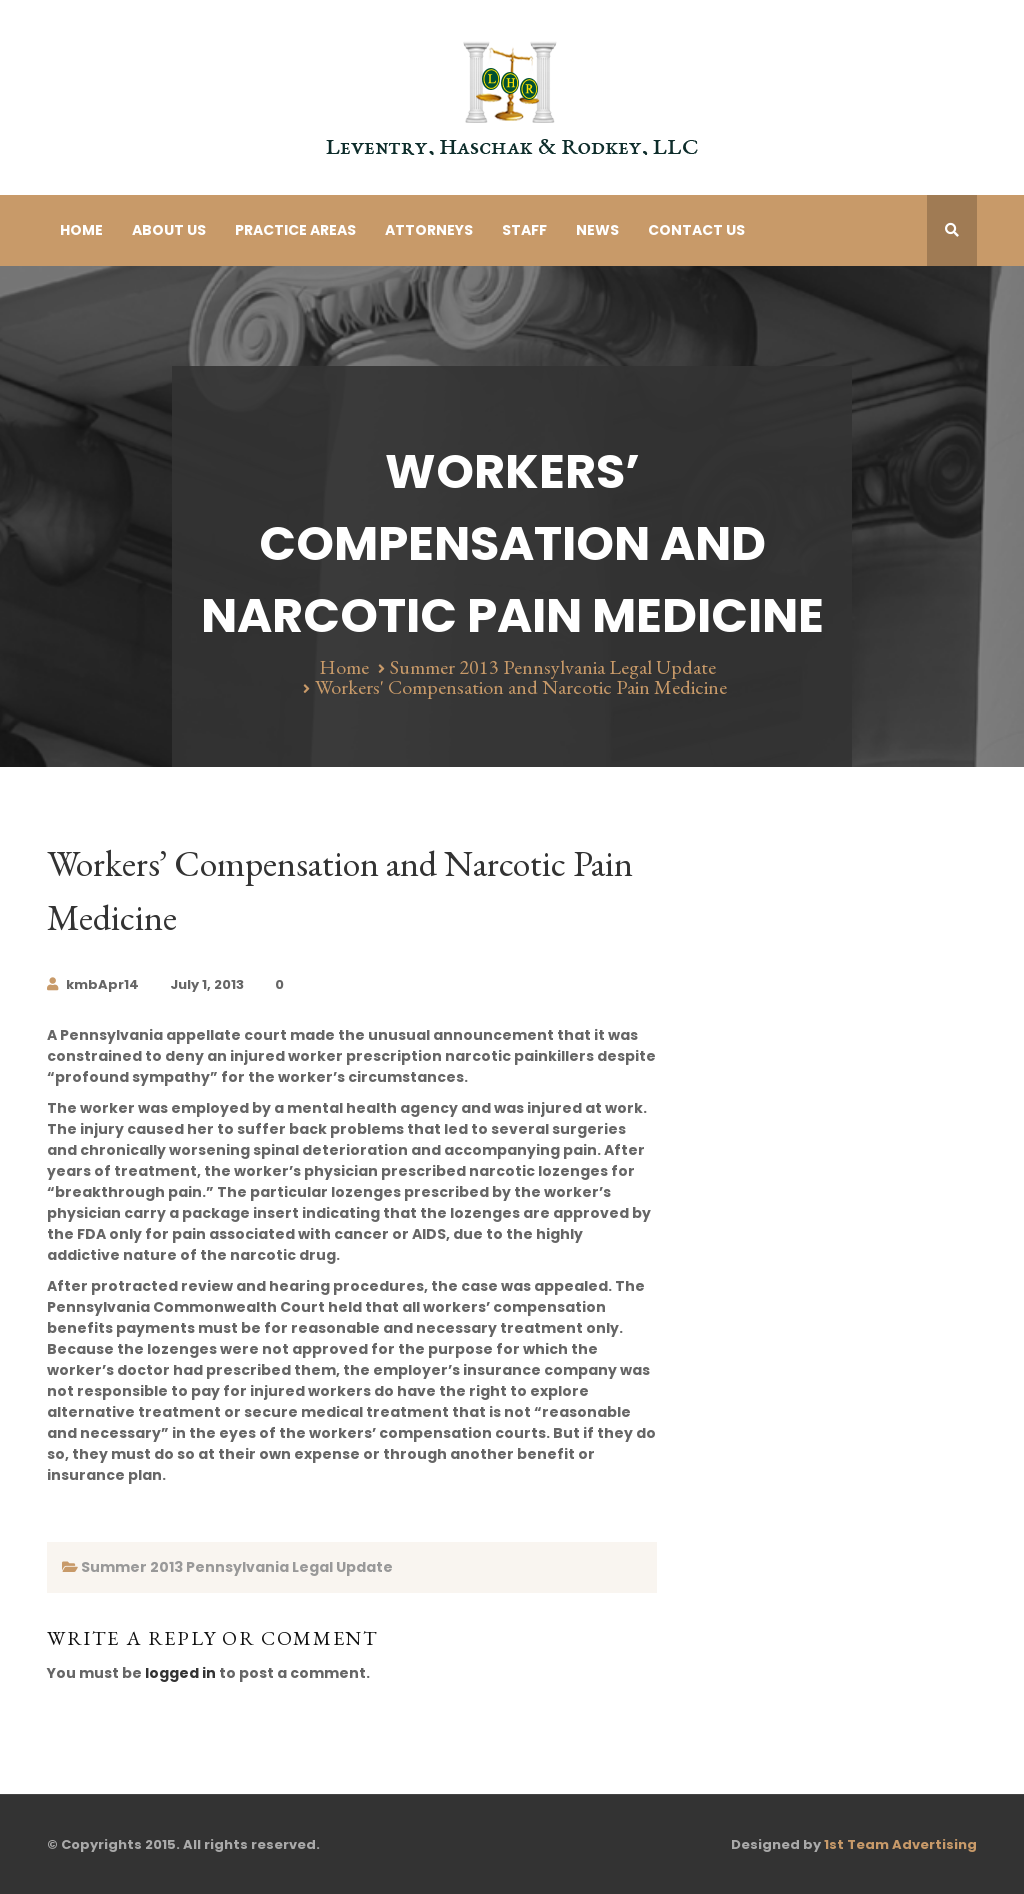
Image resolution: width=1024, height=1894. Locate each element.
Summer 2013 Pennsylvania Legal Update (553, 667)
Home (81, 230)
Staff (524, 230)
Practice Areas (295, 230)
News (597, 230)
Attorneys (429, 230)
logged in (180, 1673)
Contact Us (696, 230)
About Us (169, 230)
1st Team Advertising (900, 1844)
